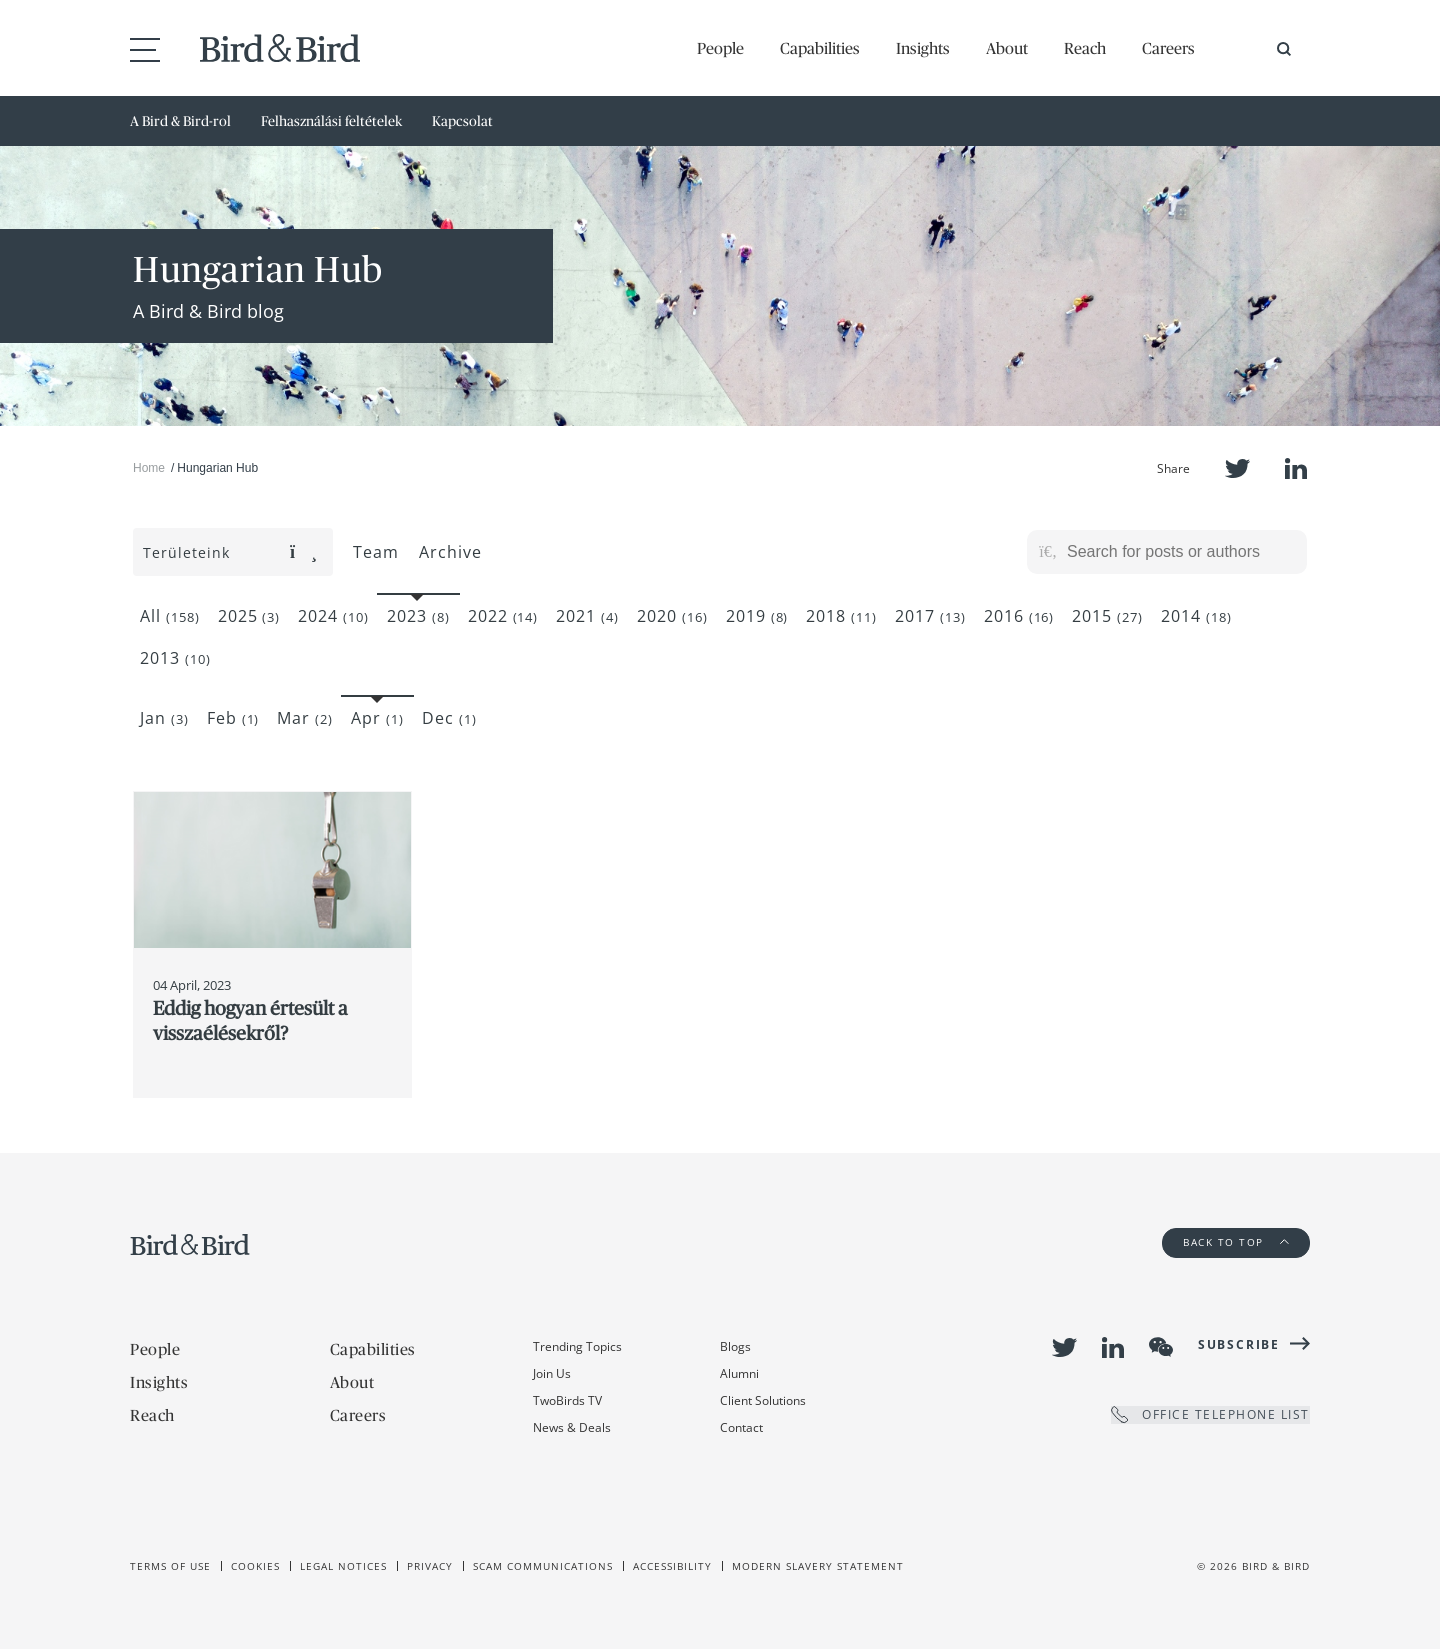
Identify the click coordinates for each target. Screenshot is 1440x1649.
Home (149, 468)
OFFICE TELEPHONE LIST (1210, 1414)
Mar (305, 718)
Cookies (255, 1566)
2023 (418, 616)
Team (376, 552)
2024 (333, 616)
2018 (841, 616)
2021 (587, 616)
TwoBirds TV (567, 1400)
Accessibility (672, 1566)
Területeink (230, 552)
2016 (1019, 616)
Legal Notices (343, 1566)
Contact (741, 1427)
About (1007, 48)
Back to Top (1236, 1242)
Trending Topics (577, 1346)
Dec (449, 718)
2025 (249, 616)
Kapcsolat (462, 121)
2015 (1107, 616)
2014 (1196, 616)
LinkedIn (1296, 468)
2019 (757, 616)
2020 (672, 616)
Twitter (1237, 468)
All (170, 616)
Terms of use (170, 1566)
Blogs (735, 1346)
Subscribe (1239, 1344)
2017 (930, 616)
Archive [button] (450, 552)
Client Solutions (763, 1400)
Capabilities (820, 48)
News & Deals (572, 1427)
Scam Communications (543, 1566)
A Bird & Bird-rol (180, 121)
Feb (233, 718)
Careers (1168, 48)
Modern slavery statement (818, 1566)
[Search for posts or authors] (1180, 552)
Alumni (739, 1373)
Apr (377, 718)
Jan (164, 718)
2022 (503, 616)
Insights (923, 48)
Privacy (430, 1566)
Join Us (552, 1373)
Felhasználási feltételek (331, 121)
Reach (1085, 48)
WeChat (1161, 1347)
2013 (175, 658)
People (720, 48)
